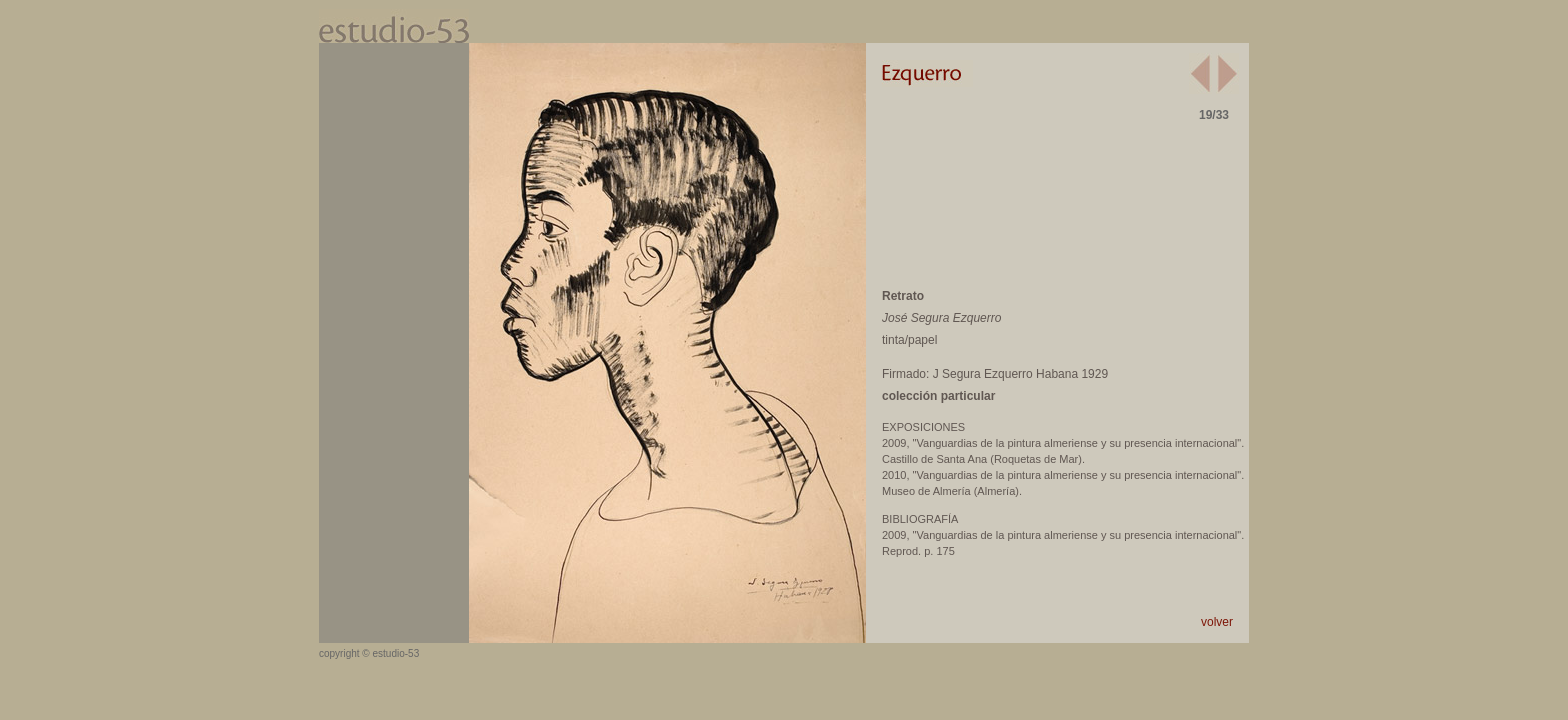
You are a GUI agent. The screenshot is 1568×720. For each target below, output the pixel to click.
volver (1217, 622)
